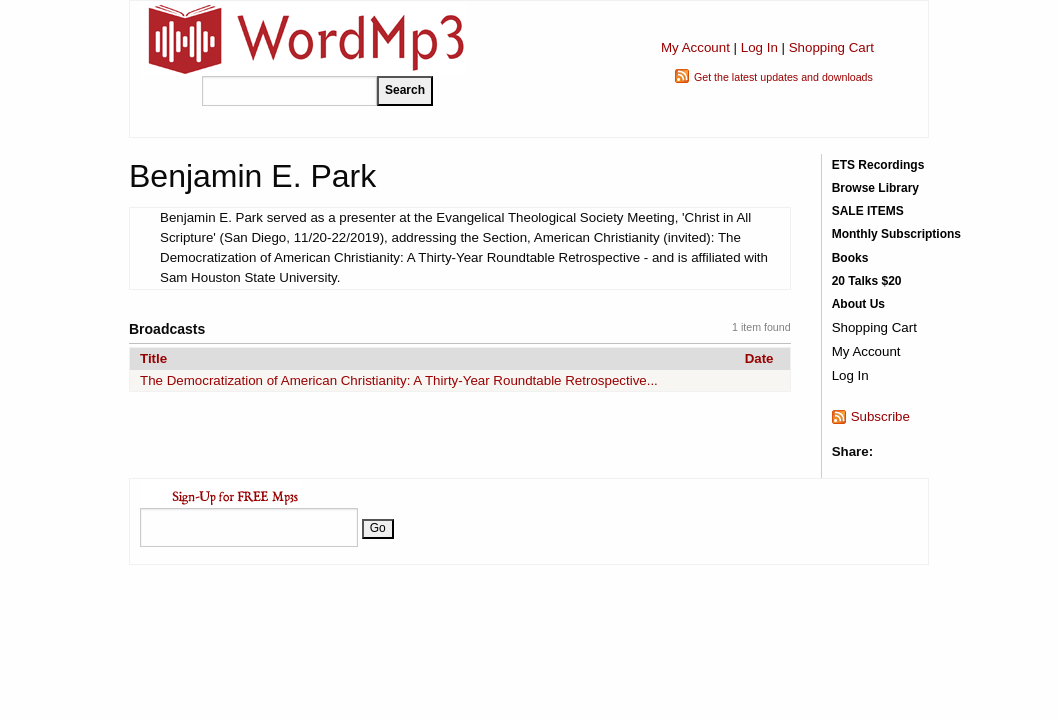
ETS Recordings (878, 165)
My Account (695, 47)
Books (850, 258)
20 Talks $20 (867, 281)
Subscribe (880, 416)
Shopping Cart (831, 47)
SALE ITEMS (868, 211)
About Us (858, 304)
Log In (759, 47)
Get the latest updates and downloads (783, 77)
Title (153, 358)
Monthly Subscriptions (896, 234)
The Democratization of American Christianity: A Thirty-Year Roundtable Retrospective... (399, 380)
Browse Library (875, 188)
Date (759, 358)
